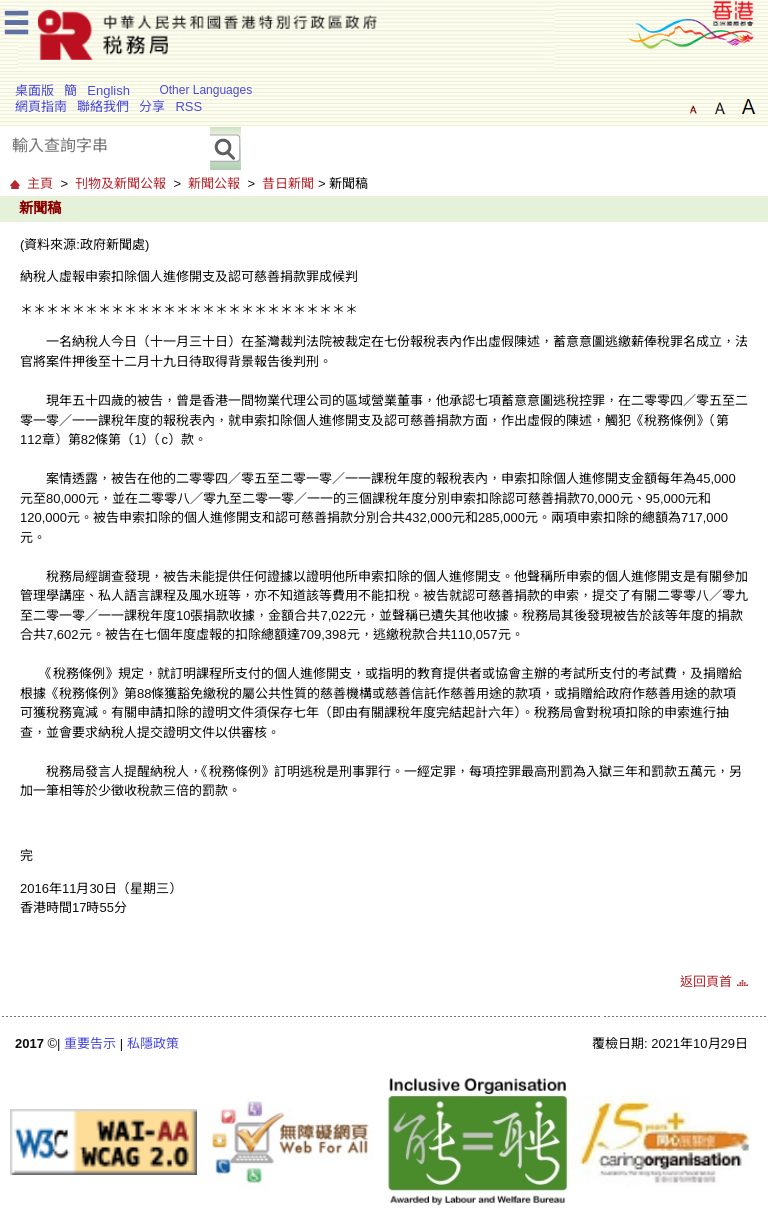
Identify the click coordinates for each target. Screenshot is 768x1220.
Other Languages (205, 90)
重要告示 (90, 1043)
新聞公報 (214, 183)
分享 (152, 106)
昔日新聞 (288, 183)
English (108, 90)
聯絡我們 (103, 106)
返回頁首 (706, 981)
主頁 (40, 183)
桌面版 (34, 90)
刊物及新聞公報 (120, 183)
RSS (188, 106)
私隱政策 (153, 1043)
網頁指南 (41, 106)
